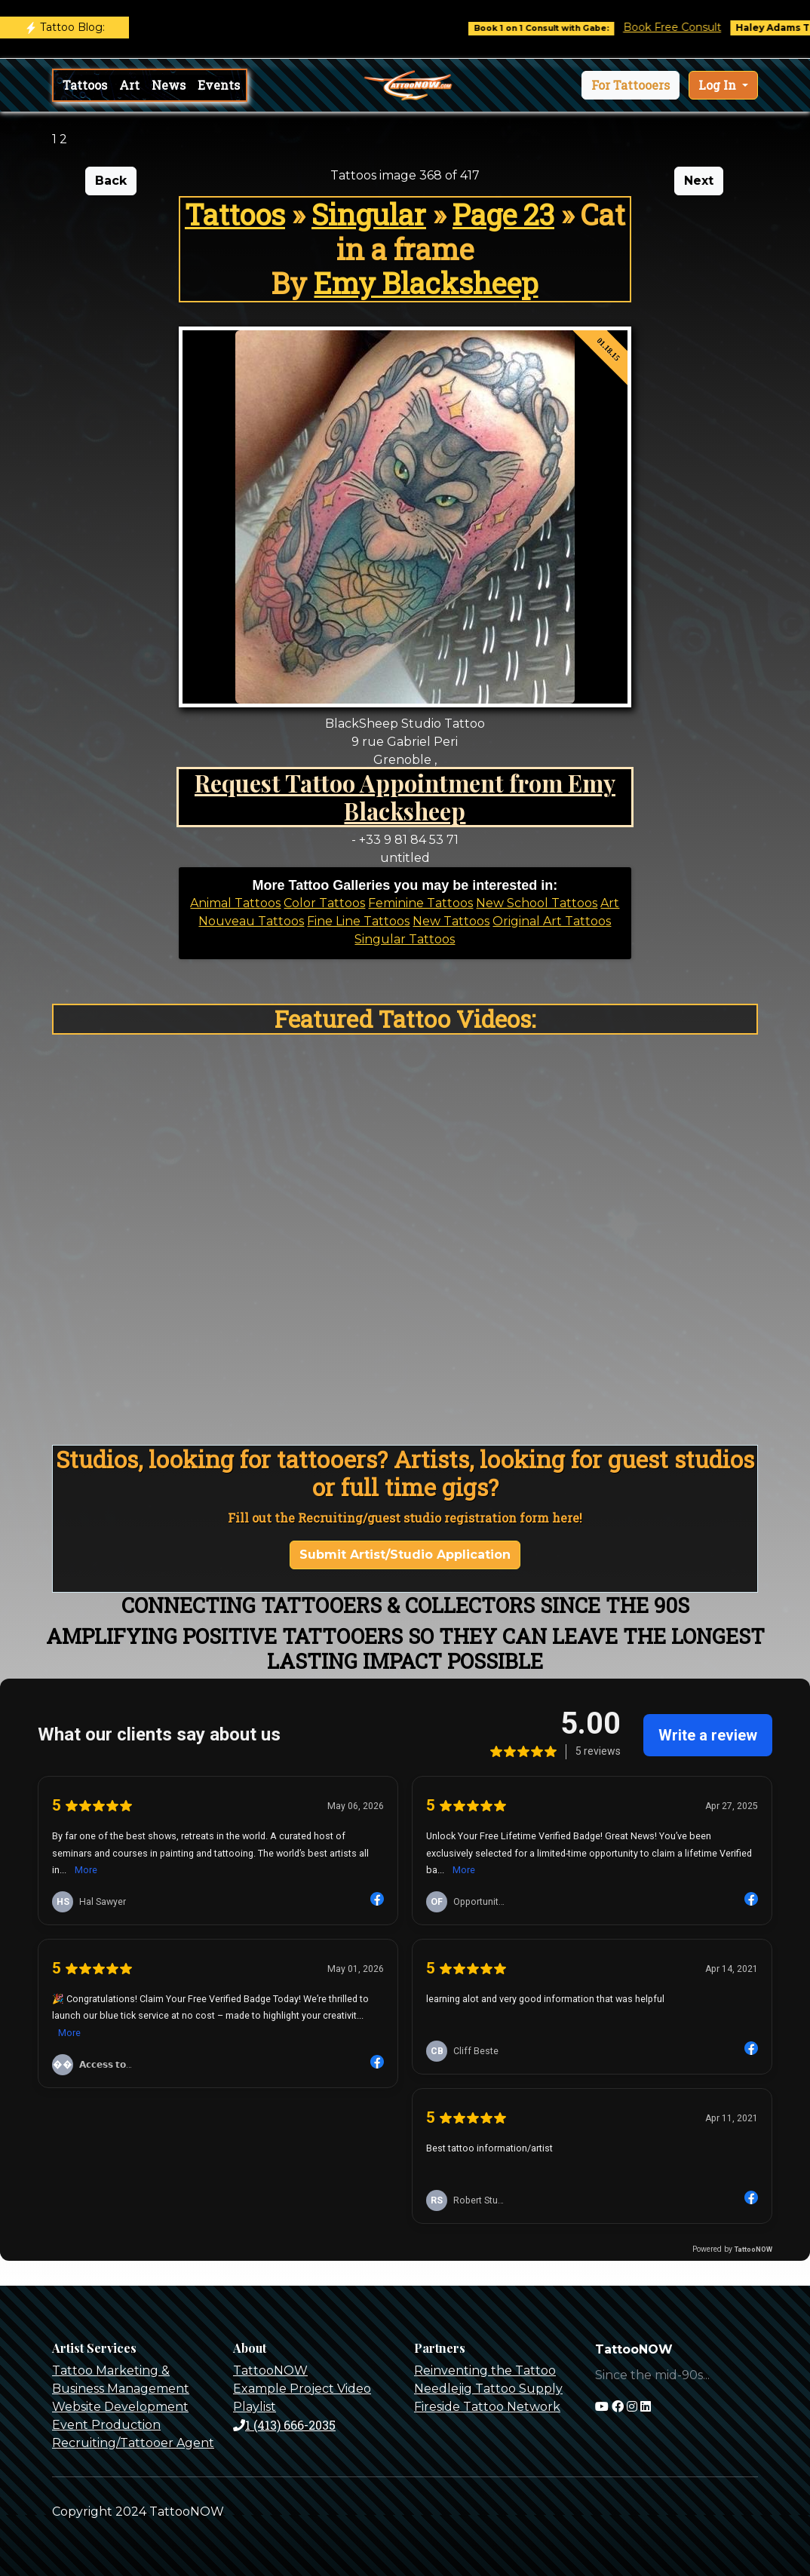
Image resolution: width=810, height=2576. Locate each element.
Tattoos (85, 85)
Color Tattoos (324, 903)
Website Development (120, 2407)
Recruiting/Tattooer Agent (133, 2443)
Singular (368, 214)
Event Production (106, 2425)
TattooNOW (270, 2370)
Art (129, 85)
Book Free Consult (696, 27)
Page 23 (503, 214)
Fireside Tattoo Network (487, 2407)
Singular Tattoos (404, 939)
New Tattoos (451, 921)
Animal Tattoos (235, 903)
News (169, 85)
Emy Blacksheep (426, 283)
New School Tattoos (536, 903)
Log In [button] (718, 85)
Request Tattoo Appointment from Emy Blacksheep (405, 797)
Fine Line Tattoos (358, 921)
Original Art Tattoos (551, 921)
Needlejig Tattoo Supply (488, 2388)
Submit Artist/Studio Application (405, 1554)
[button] (630, 85)
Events (219, 85)
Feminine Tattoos (420, 903)
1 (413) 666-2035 (284, 2425)
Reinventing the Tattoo (485, 2370)
